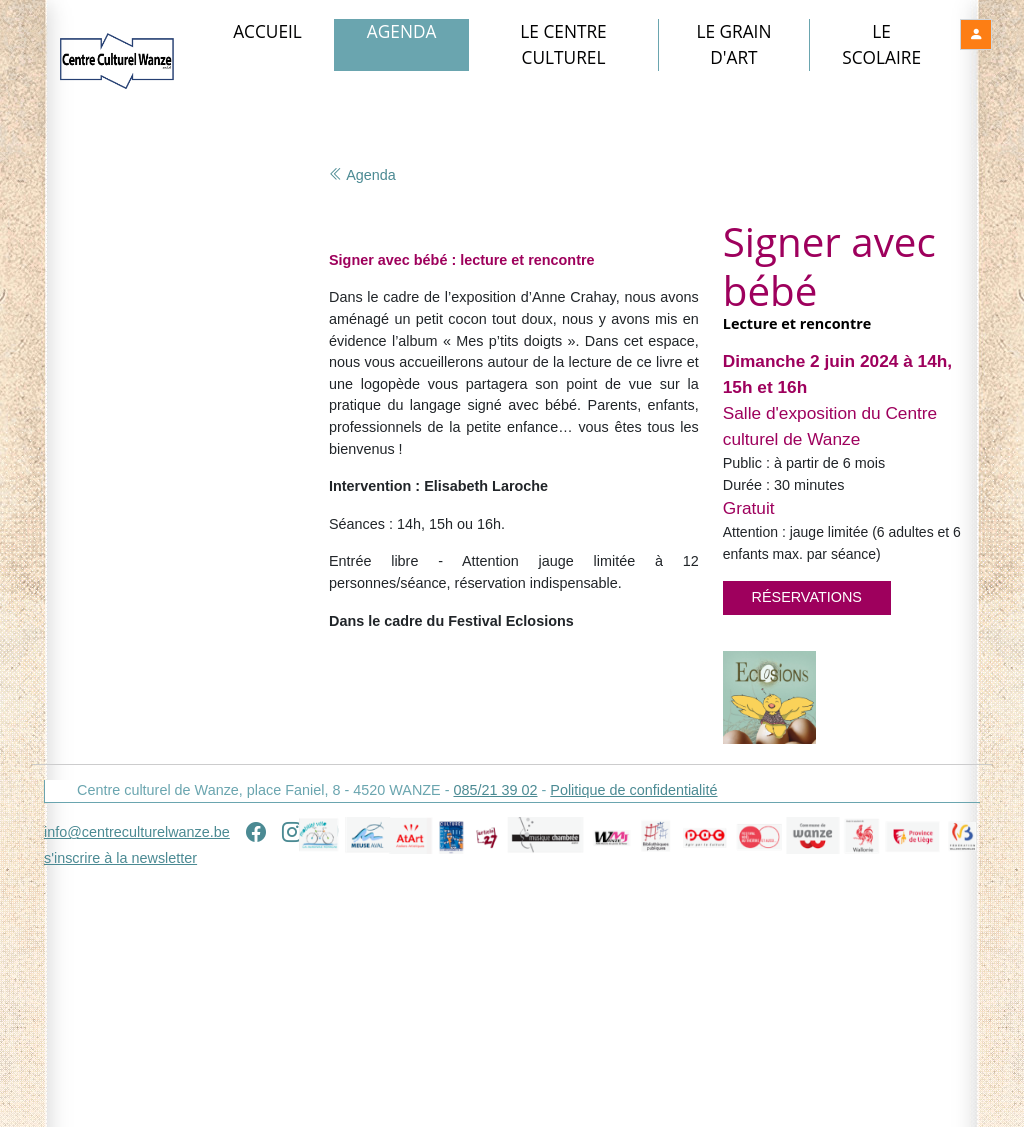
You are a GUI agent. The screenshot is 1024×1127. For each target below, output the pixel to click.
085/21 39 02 (495, 1038)
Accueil (267, 31)
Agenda (402, 31)
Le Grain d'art (733, 44)
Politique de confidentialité (633, 1038)
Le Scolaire (881, 44)
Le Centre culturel (563, 44)
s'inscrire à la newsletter (120, 1106)
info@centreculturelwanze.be (137, 1080)
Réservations (807, 597)
